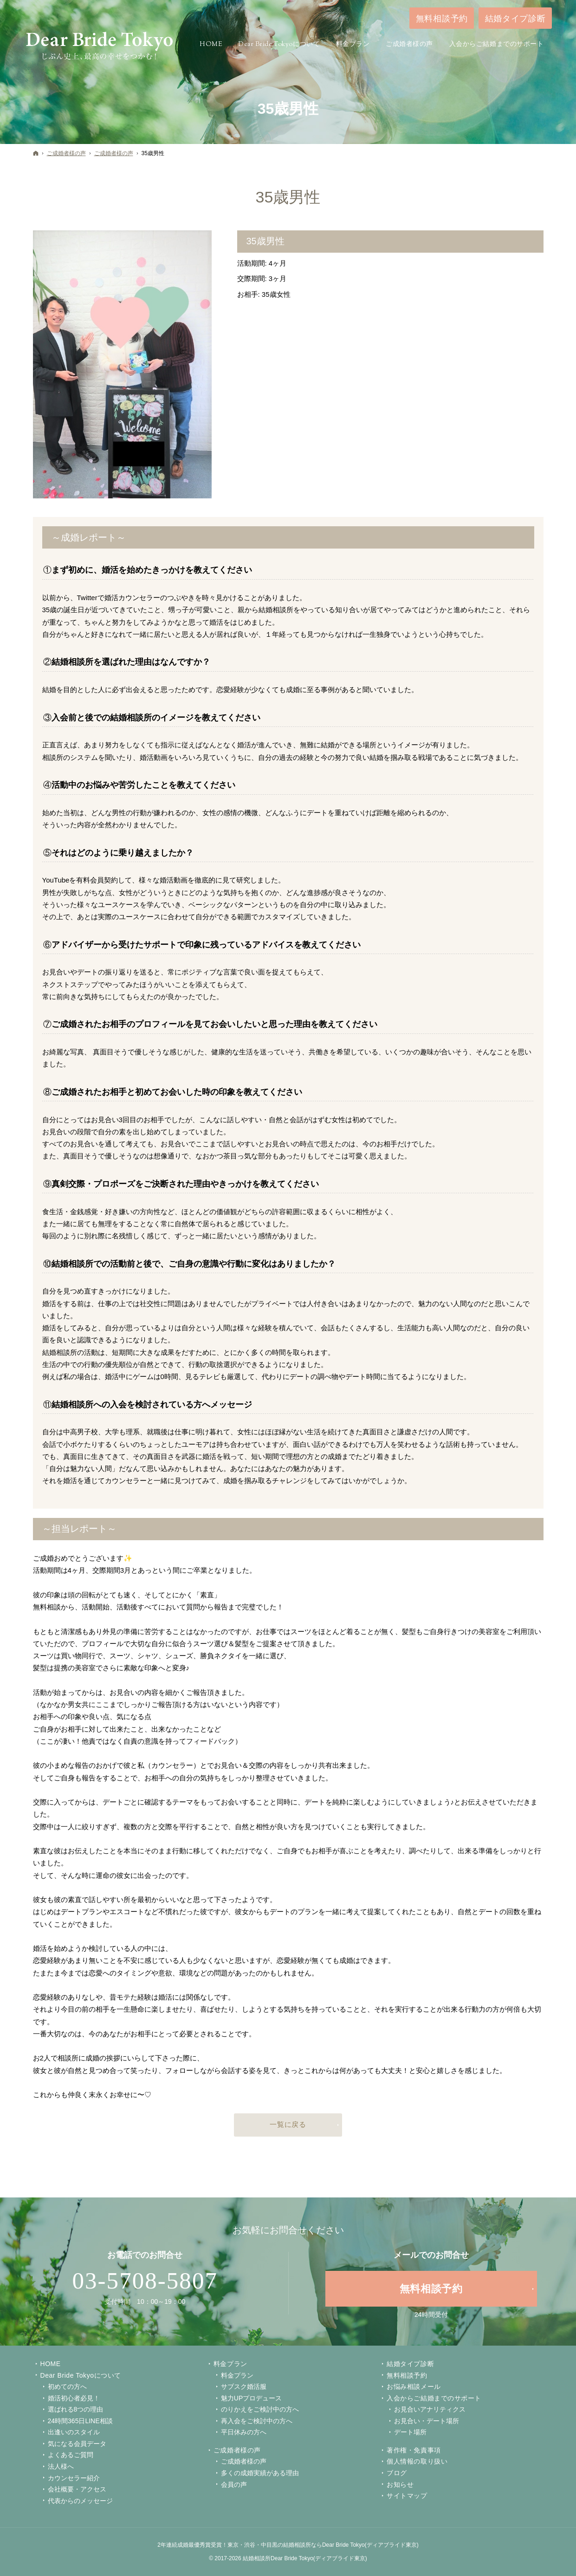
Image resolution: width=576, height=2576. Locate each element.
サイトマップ (407, 2495)
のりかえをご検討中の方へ (260, 2409)
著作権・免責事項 (413, 2450)
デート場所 (410, 2432)
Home (50, 2363)
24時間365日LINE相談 (80, 2421)
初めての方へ (67, 2386)
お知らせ (400, 2484)
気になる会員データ (77, 2443)
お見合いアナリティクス (430, 2409)
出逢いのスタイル (74, 2432)
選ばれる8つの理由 (76, 2409)
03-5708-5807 (145, 2281)
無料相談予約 (407, 2375)
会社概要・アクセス (77, 2489)
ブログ (397, 2473)
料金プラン (237, 2375)
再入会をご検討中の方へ (256, 2421)
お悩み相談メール (413, 2386)
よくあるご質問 (70, 2454)
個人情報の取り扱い (417, 2461)
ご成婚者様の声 (237, 2450)
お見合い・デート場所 (426, 2421)
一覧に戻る (288, 2124)
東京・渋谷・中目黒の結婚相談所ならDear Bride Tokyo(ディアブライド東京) (323, 2545)
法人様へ (61, 2466)
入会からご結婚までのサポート (434, 2398)
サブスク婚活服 (243, 2386)
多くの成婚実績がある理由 (260, 2473)
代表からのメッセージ (80, 2500)
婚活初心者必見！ (74, 2398)
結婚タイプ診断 (410, 2363)
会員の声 (234, 2484)
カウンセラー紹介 (74, 2478)
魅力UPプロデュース (251, 2398)
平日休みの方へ (243, 2432)
